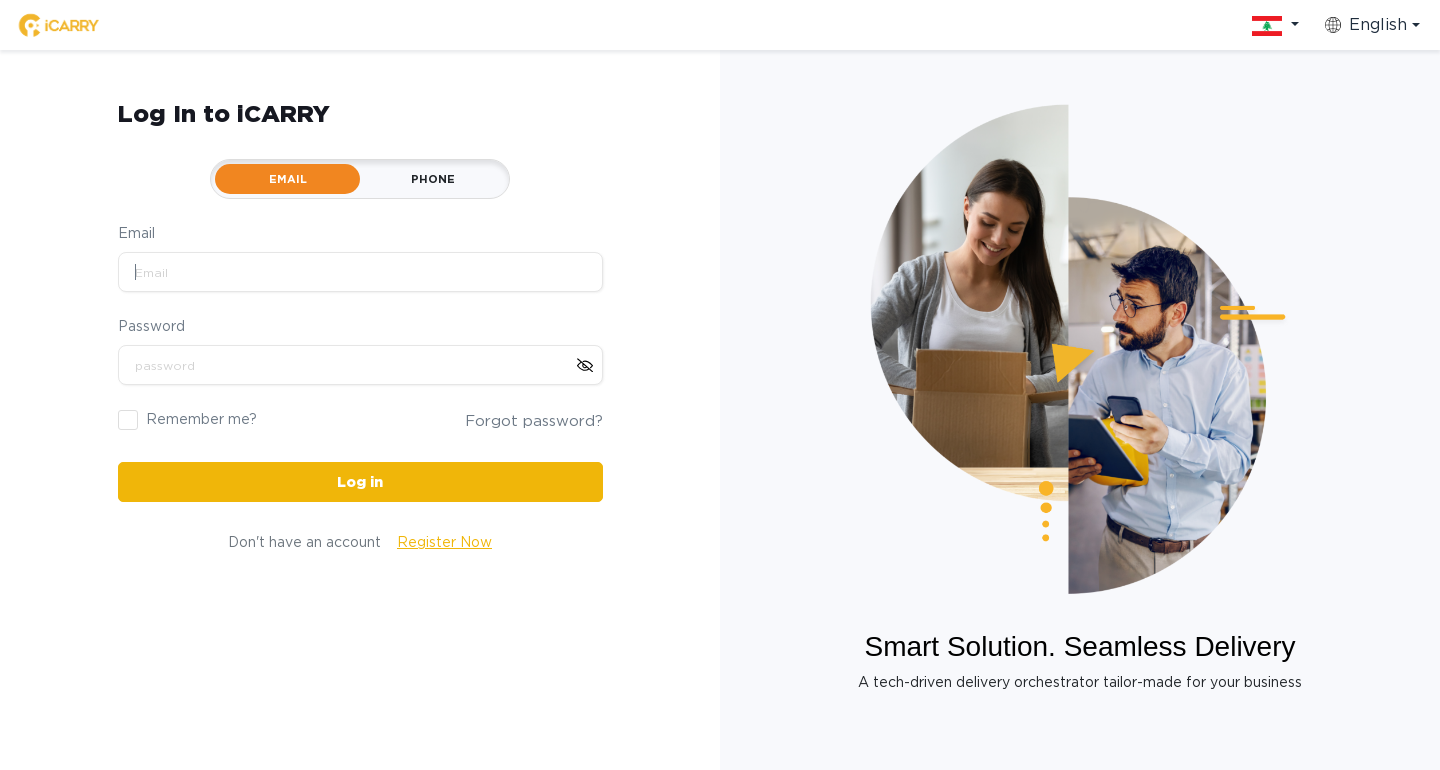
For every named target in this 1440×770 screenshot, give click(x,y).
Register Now (444, 542)
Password (151, 326)
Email (136, 233)
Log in (360, 482)
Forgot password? (534, 421)
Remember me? (201, 419)
